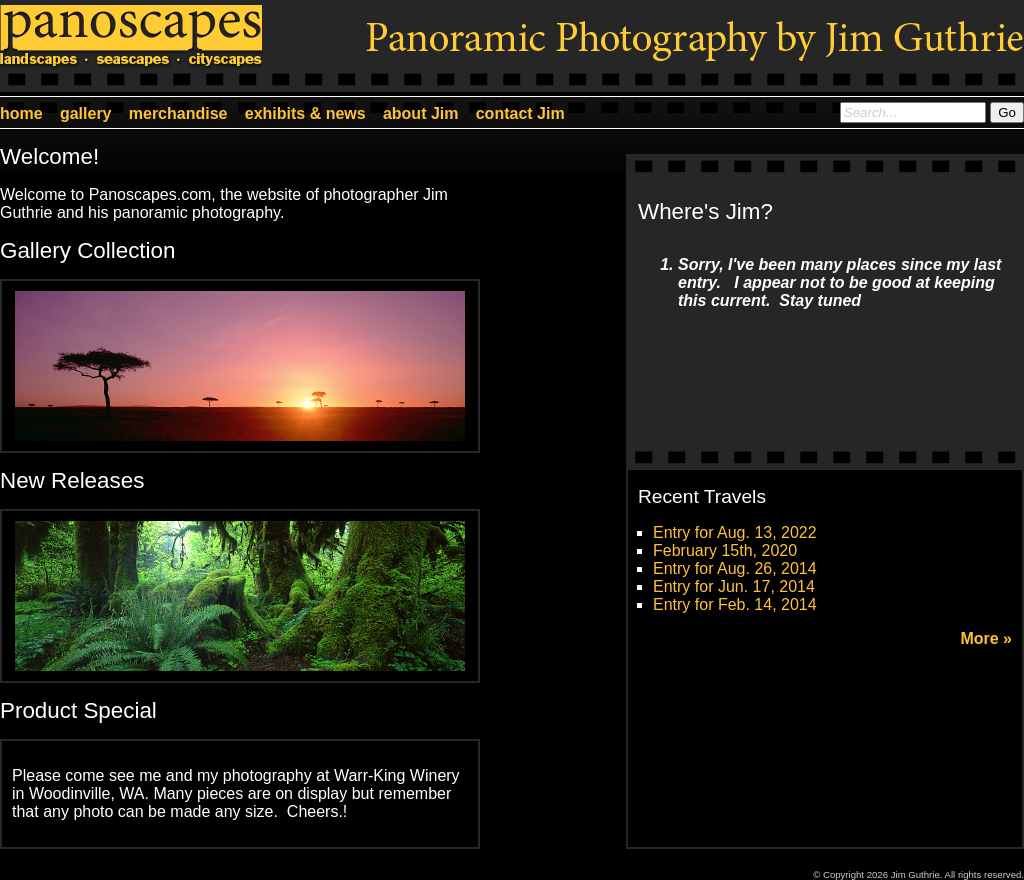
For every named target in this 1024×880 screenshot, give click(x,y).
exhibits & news (305, 113)
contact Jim (520, 113)
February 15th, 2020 (725, 550)
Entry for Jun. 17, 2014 (734, 586)
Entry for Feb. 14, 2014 (735, 604)
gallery (86, 113)
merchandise (178, 113)
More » (986, 638)
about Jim (421, 113)
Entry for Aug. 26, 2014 (735, 568)
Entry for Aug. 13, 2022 (735, 532)
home (21, 113)
